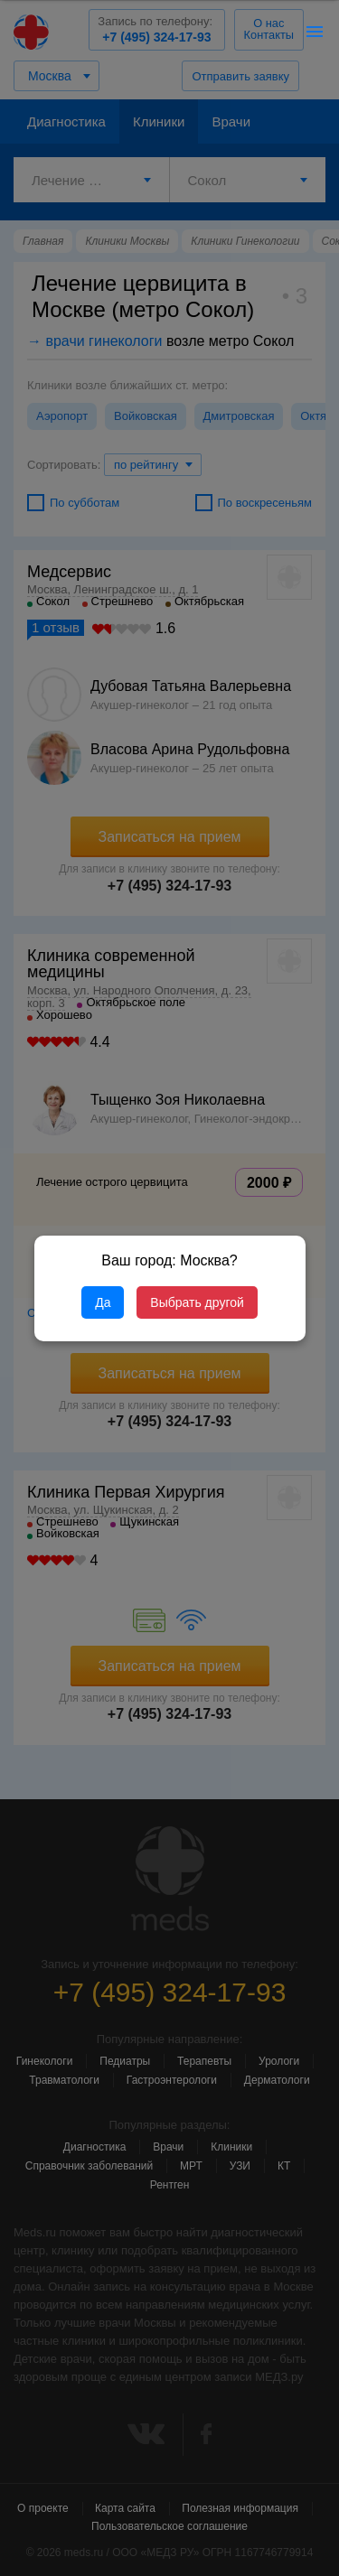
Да (102, 1302)
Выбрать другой (196, 1302)
